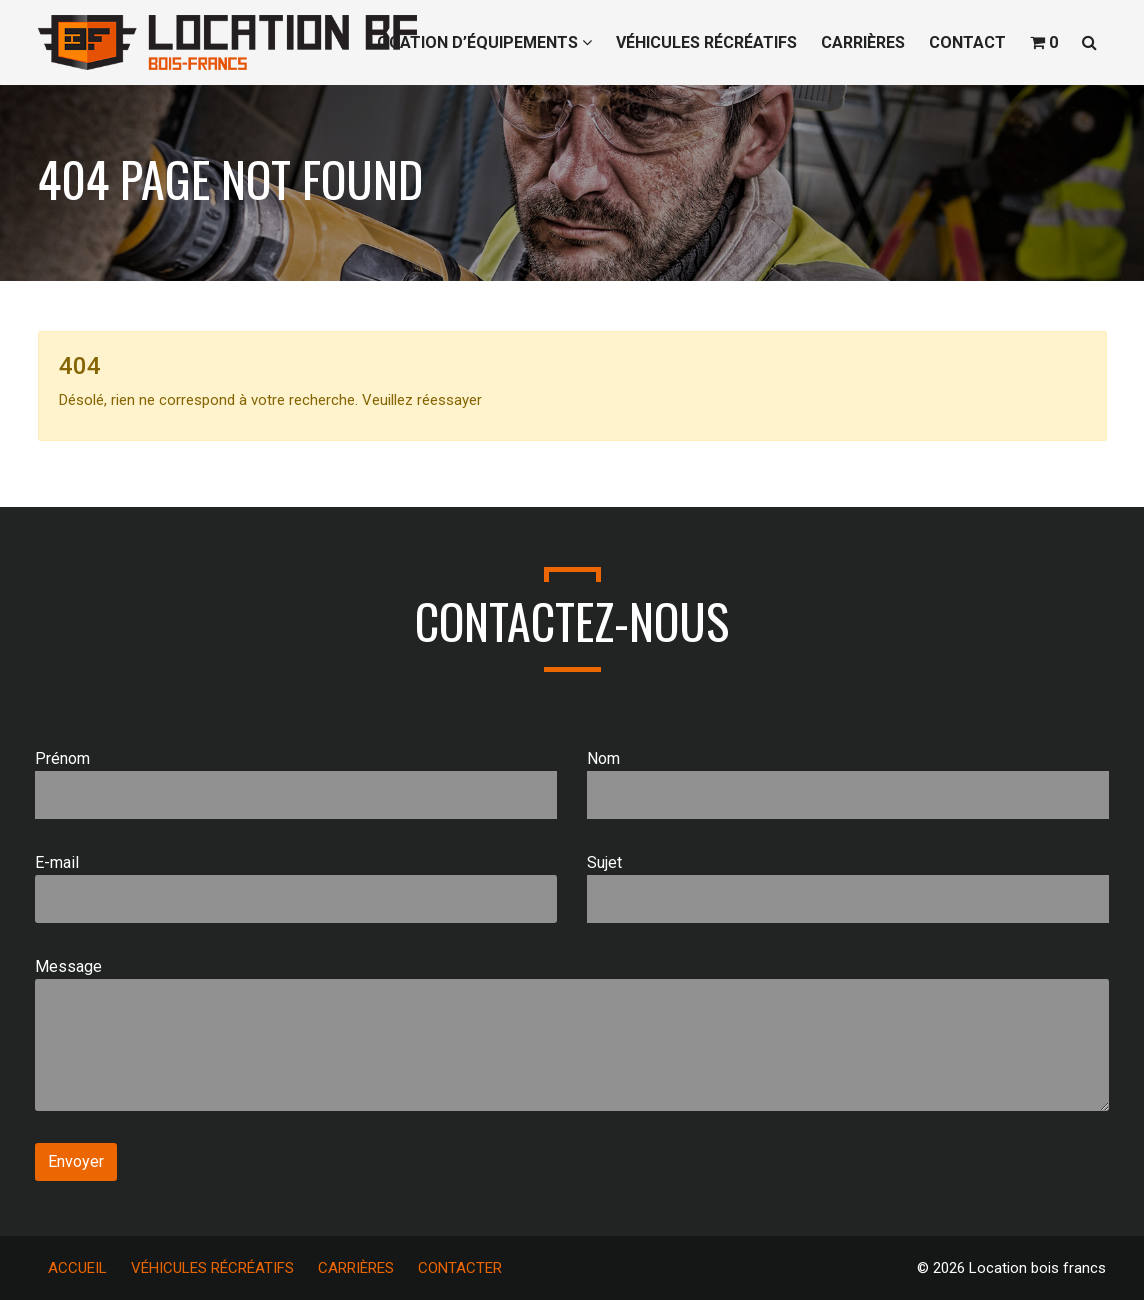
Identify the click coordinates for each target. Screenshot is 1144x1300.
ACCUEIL (77, 1268)
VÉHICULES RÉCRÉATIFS (706, 42)
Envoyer (76, 1161)
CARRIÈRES (863, 42)
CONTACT (967, 42)
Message (572, 1034)
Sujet (848, 888)
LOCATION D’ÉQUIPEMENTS (480, 42)
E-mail (296, 888)
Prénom (296, 784)
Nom (848, 784)
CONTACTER (460, 1268)
